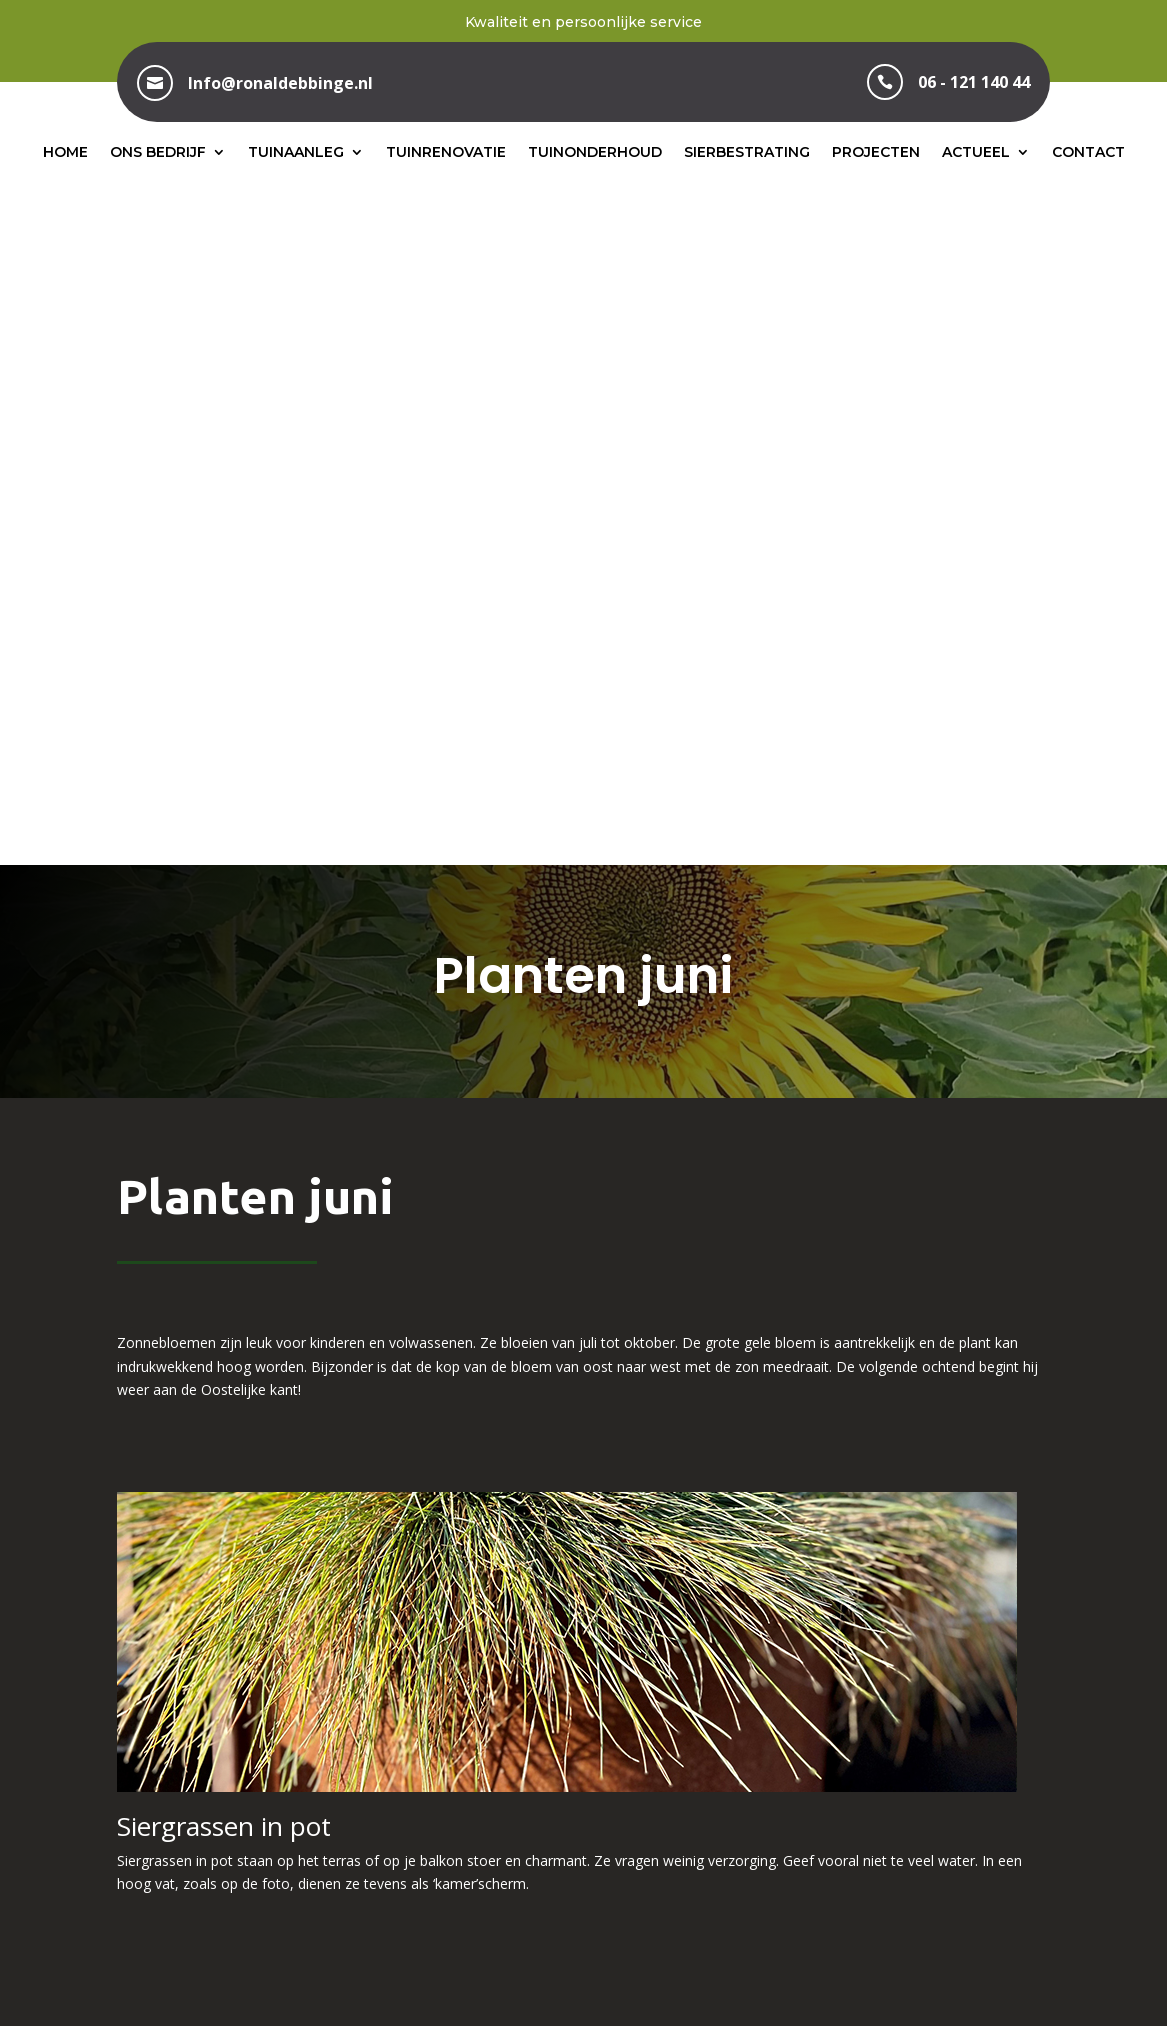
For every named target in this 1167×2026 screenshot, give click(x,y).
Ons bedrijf (158, 152)
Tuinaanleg (296, 152)
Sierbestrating (747, 152)
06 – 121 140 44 (583, 1799)
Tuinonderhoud (595, 152)
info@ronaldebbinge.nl (911, 1799)
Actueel (976, 152)
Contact (1088, 152)
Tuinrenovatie (446, 152)
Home (65, 152)
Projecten (876, 152)
